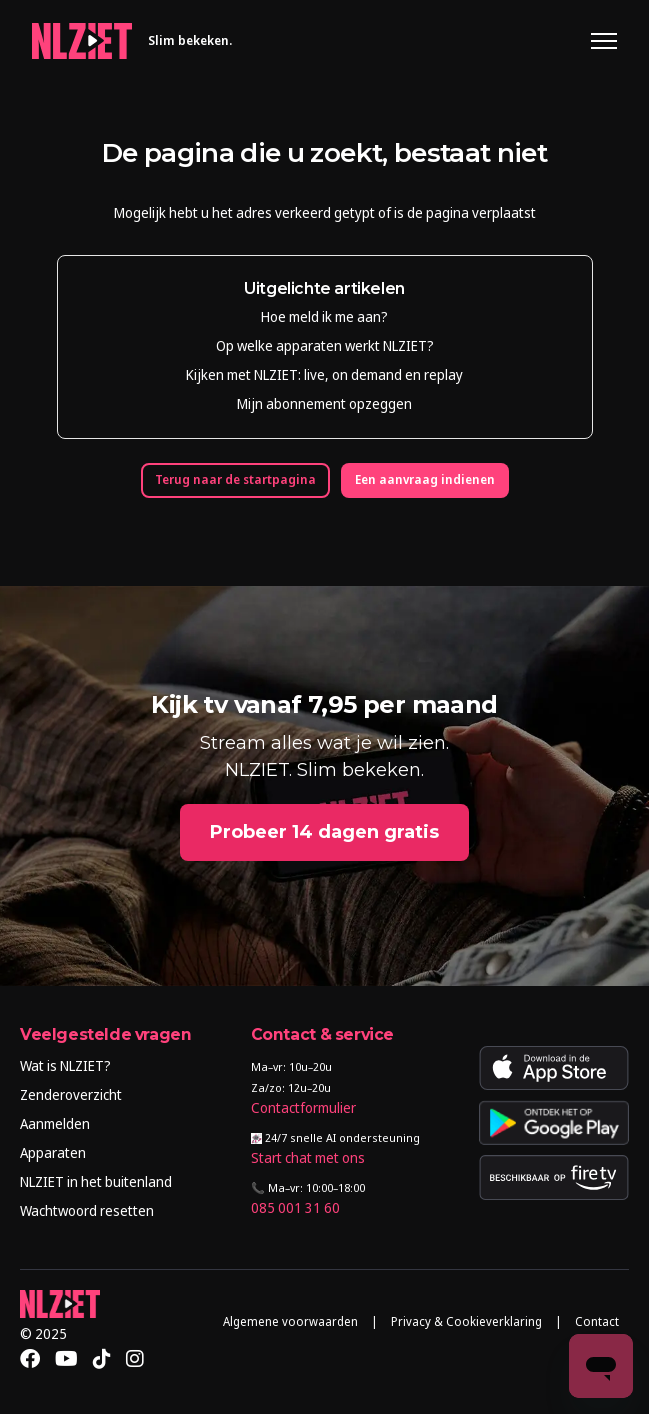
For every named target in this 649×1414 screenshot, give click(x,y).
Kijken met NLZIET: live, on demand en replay (324, 374)
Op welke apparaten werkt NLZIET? (325, 345)
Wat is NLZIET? (65, 1065)
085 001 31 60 (295, 1207)
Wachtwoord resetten (87, 1210)
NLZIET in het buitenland (96, 1181)
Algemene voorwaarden (290, 1321)
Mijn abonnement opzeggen (324, 403)
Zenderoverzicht (71, 1094)
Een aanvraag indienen (425, 479)
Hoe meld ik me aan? (324, 316)
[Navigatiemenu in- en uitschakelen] (604, 41)
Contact (597, 1321)
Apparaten (53, 1152)
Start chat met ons (308, 1157)
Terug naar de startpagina (235, 479)
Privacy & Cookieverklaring (466, 1321)
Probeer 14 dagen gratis (324, 832)
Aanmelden (55, 1123)
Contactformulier (303, 1107)
